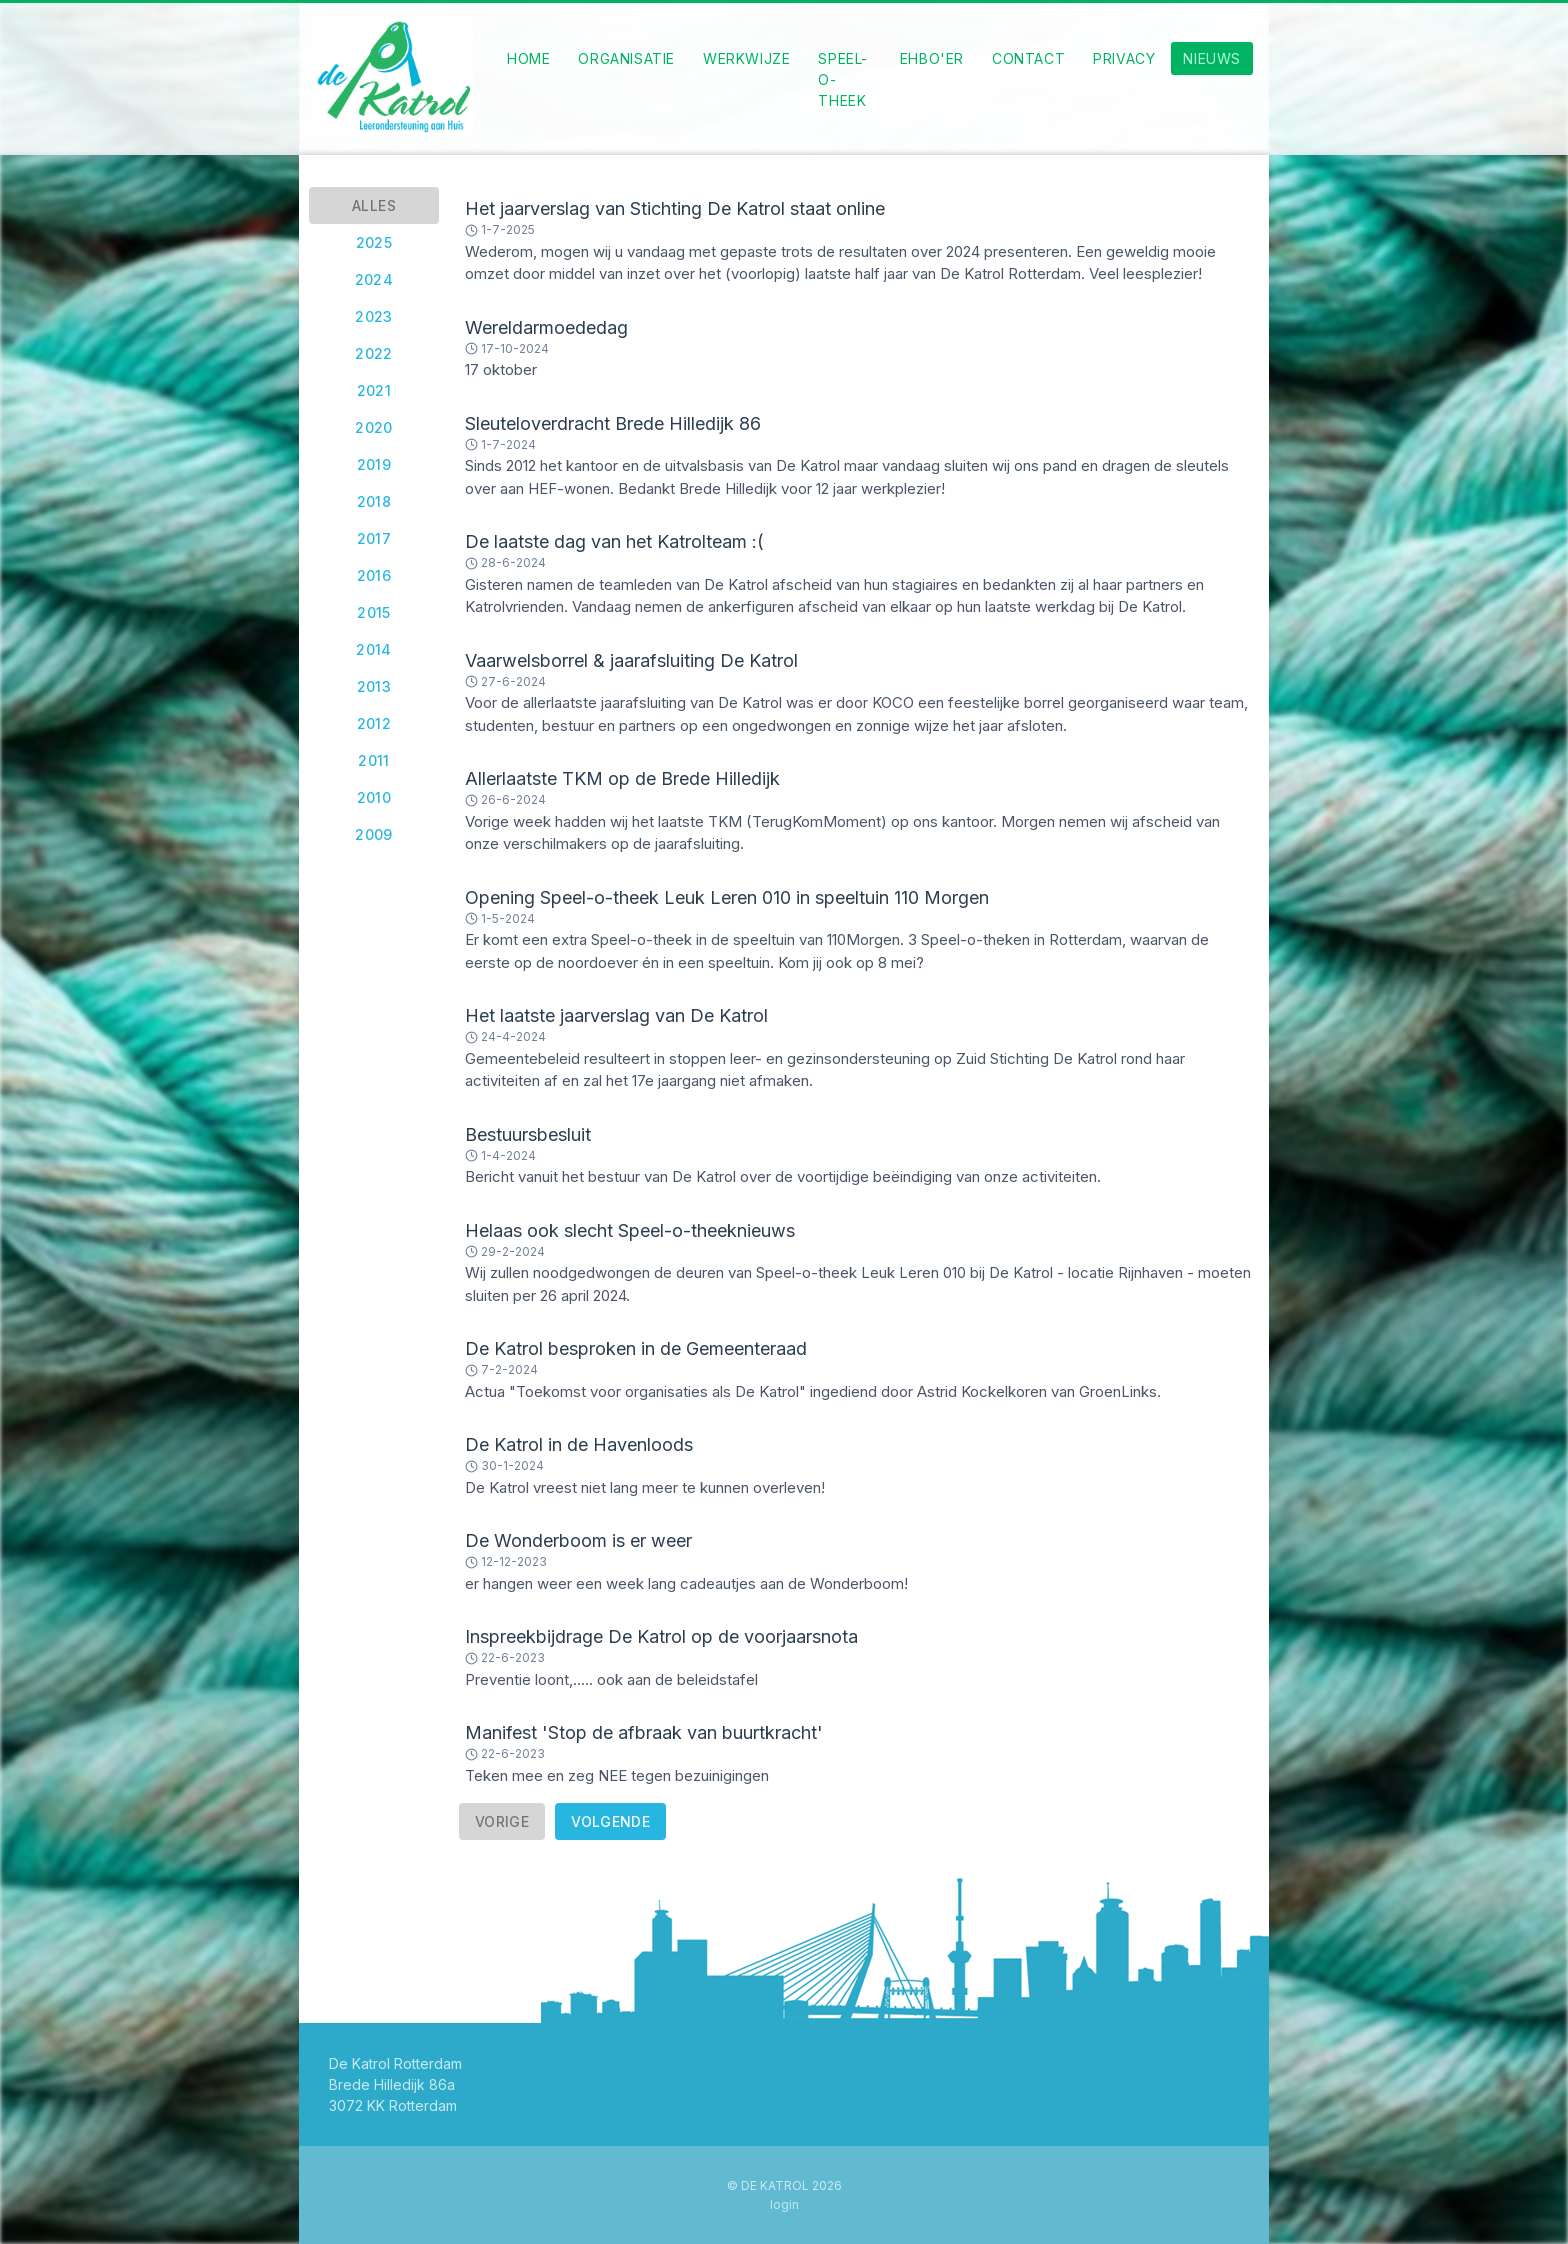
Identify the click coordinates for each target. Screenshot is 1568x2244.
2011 (374, 760)
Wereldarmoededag (546, 327)
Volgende (610, 1821)
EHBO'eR (932, 58)
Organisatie (626, 58)
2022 (374, 353)
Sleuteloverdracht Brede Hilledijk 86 (613, 423)
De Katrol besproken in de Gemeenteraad (636, 1348)
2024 (374, 279)
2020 (374, 427)
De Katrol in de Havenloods (579, 1444)
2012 (374, 723)
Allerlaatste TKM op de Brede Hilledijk (622, 778)
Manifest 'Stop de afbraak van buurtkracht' (644, 1732)
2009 (374, 834)
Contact (1028, 58)
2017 (374, 538)
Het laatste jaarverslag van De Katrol (616, 1015)
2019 (374, 464)
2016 (374, 575)
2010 (374, 797)
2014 (374, 649)
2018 (374, 501)
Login (784, 2204)
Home (528, 58)
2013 (374, 686)
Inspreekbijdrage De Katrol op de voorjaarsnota (661, 1636)
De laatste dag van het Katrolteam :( (614, 541)
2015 (374, 612)
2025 (374, 242)
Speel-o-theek (843, 79)
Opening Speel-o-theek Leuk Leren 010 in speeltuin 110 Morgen (727, 897)
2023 (374, 316)
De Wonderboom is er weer (578, 1540)
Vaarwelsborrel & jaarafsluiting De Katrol (631, 660)
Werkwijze (746, 58)
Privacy (1124, 58)
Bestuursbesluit (528, 1134)
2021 (374, 390)
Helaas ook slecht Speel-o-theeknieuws (630, 1230)
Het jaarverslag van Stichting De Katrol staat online (675, 208)
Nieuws (1212, 58)
